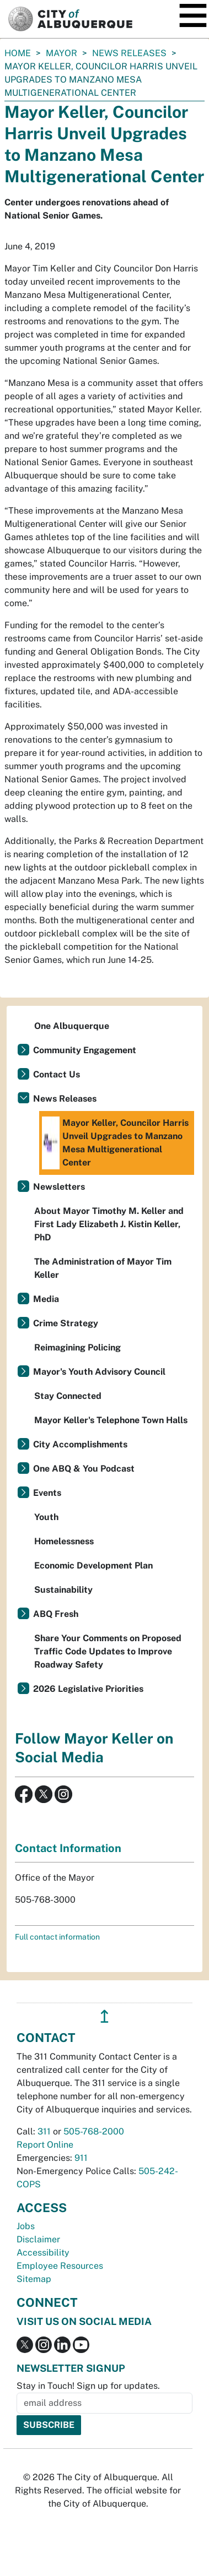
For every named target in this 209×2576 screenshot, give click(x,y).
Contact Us (56, 1074)
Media (46, 1299)
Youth (46, 1517)
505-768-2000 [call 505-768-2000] (93, 2131)
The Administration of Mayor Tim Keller (103, 1268)
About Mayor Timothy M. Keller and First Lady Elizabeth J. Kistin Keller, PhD (109, 1224)
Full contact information (57, 1936)
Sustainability (63, 1589)
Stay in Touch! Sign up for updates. (88, 2386)
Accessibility (43, 2252)
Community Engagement (84, 1050)
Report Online (45, 2144)
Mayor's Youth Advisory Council (99, 1371)
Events (47, 1493)
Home (17, 53)
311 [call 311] (44, 2131)
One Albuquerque (71, 1026)
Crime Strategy (65, 1323)
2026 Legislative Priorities (88, 1689)
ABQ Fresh (55, 1614)
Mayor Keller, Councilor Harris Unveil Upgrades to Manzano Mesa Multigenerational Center (115, 1143)
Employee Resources (60, 2266)
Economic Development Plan (93, 1565)
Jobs (26, 2226)
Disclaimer (38, 2239)
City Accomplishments (80, 1444)
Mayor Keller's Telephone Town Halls (110, 1420)
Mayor (61, 53)
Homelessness (64, 1541)
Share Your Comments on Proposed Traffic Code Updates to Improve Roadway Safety (107, 1651)
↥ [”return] (104, 2016)
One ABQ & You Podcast (84, 1468)
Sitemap (34, 2279)
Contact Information (68, 1848)
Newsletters (59, 1186)
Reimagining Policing (77, 1347)
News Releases (129, 53)
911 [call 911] (81, 2158)
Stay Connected (67, 1396)
